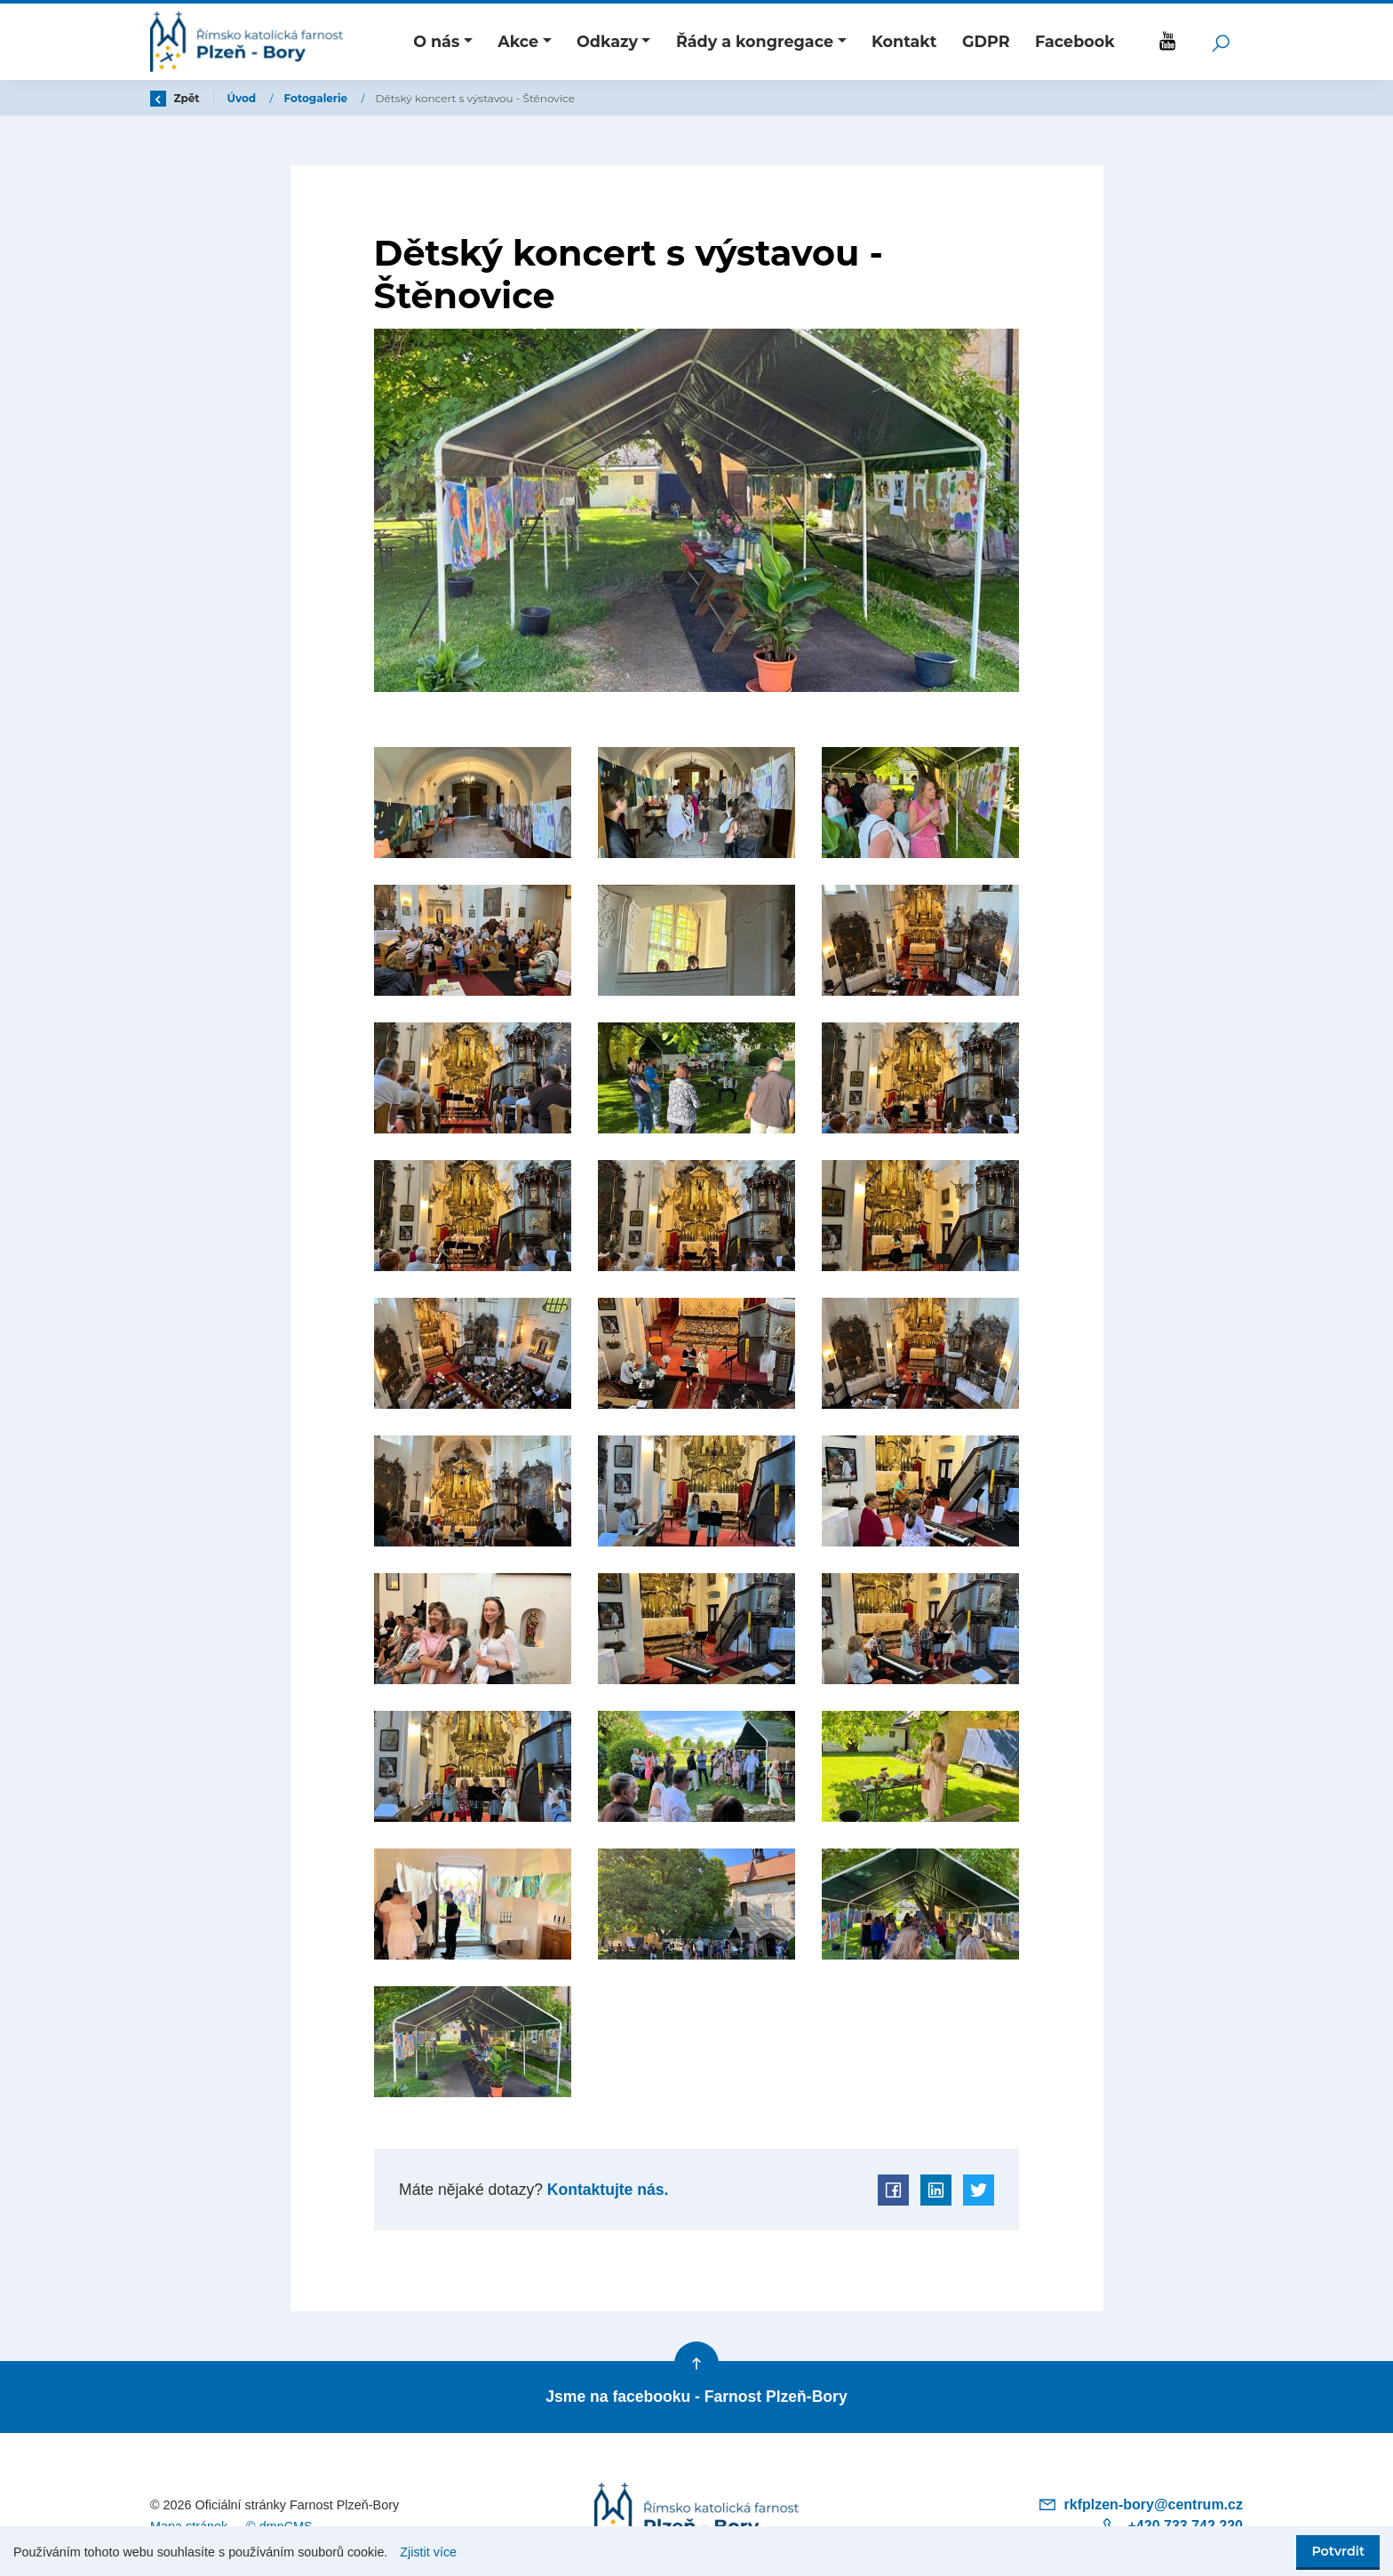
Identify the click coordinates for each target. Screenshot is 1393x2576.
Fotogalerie (317, 98)
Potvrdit (1338, 2551)
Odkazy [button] (607, 41)
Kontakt (904, 41)
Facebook (1075, 41)
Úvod (243, 98)
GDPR (986, 41)
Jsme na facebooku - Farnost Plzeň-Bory (696, 2396)
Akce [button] (518, 41)
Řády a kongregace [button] (754, 41)
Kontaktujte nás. (605, 2189)
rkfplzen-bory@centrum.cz (1140, 2504)
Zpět (175, 98)
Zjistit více (428, 2552)
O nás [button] (436, 41)
